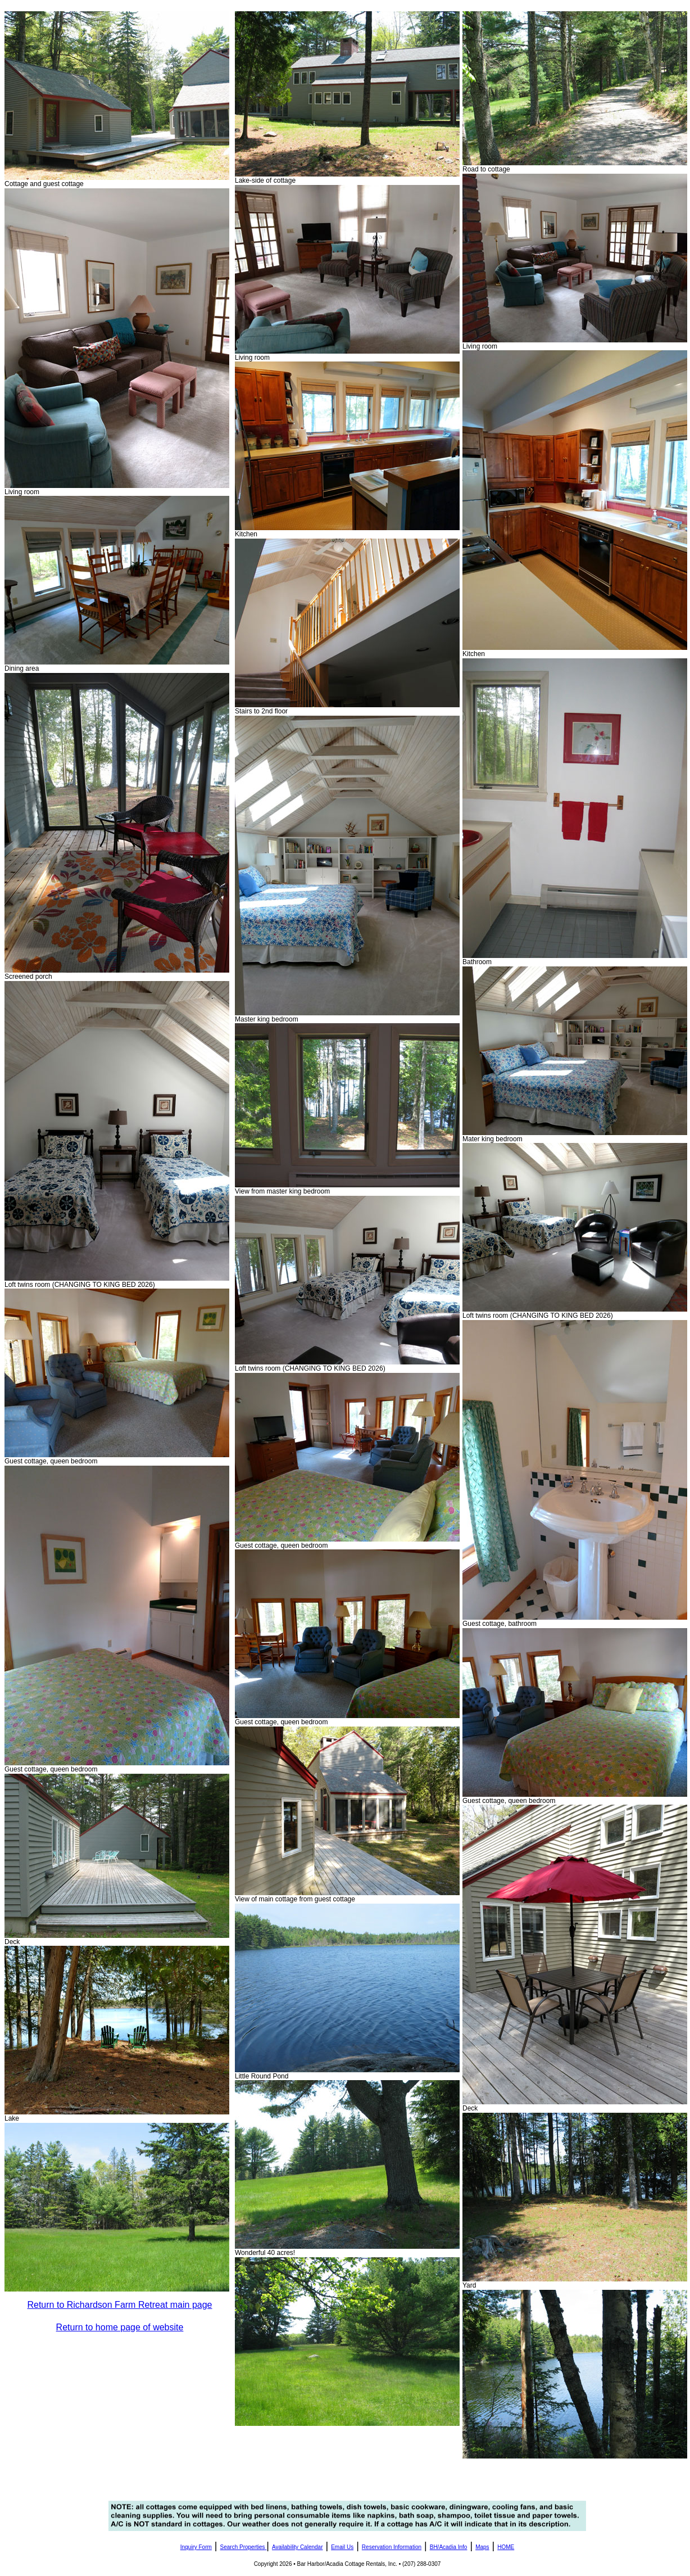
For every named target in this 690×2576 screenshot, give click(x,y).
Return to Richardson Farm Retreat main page (119, 2305)
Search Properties (242, 2547)
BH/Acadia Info (448, 2547)
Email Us (342, 2547)
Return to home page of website (120, 2327)
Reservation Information (391, 2547)
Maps (482, 2547)
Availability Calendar (297, 2547)
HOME (505, 2547)
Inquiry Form (196, 2547)
